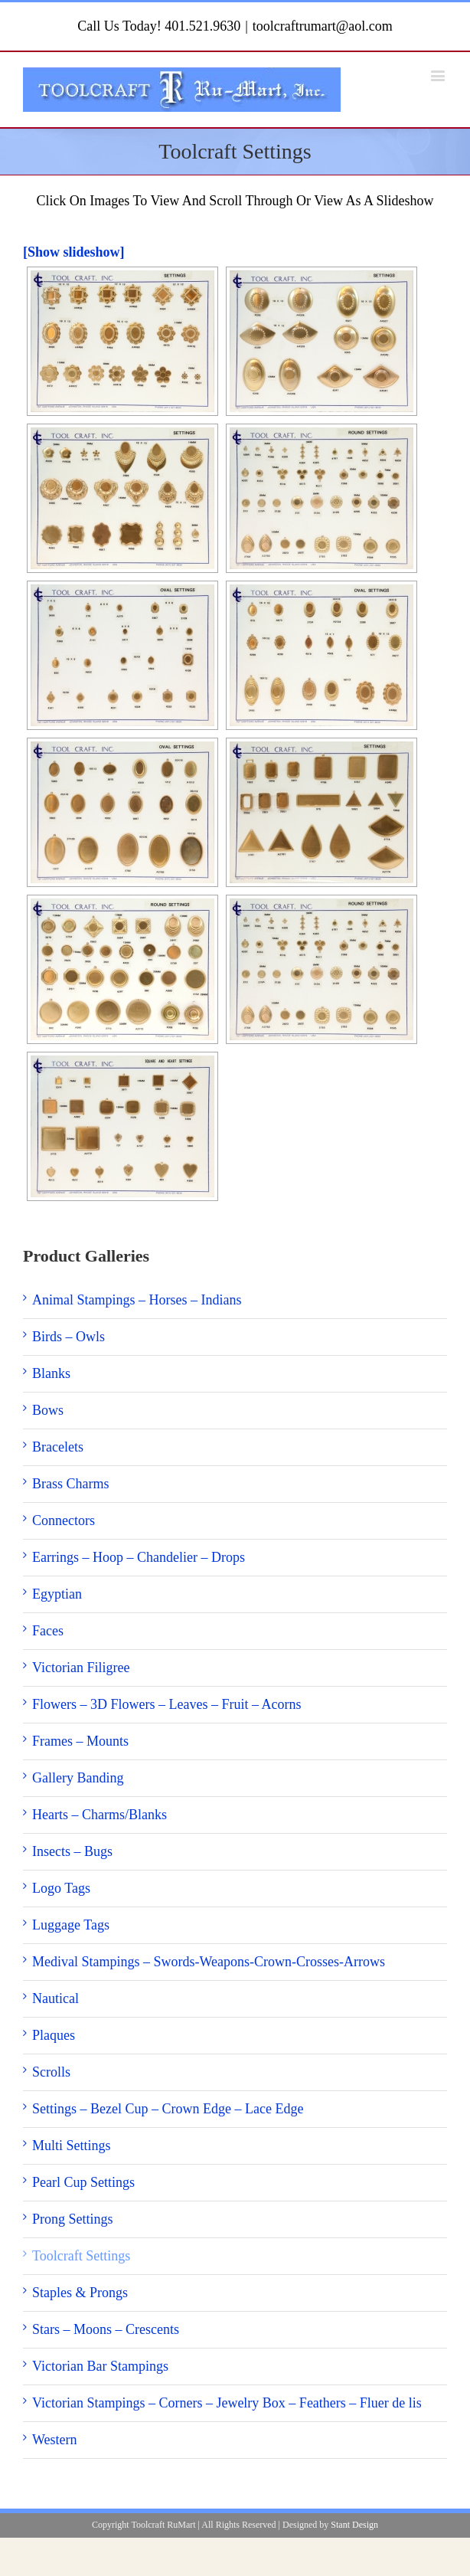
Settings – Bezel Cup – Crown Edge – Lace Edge (167, 2108)
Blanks (51, 1373)
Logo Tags (61, 1888)
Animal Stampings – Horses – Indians (136, 1300)
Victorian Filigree (80, 1667)
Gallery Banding (77, 1778)
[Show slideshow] (74, 252)
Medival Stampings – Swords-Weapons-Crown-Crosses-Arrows (208, 1961)
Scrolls (51, 2072)
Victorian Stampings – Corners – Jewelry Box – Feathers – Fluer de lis (227, 2403)
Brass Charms (70, 1483)
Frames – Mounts (80, 1741)
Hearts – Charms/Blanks (99, 1814)
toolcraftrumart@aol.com (323, 26)
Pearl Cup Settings (83, 2182)
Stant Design (354, 2524)
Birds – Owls (68, 1336)
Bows (48, 1410)
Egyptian (57, 1594)
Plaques (53, 2035)
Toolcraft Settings (81, 2255)
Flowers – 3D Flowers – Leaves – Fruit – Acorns (166, 1704)
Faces (48, 1630)
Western (54, 2439)
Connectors (63, 1520)
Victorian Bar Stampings (100, 2366)
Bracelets (57, 1447)
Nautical (55, 1998)
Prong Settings (72, 2219)
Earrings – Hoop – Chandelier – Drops (138, 1557)
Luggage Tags (70, 1925)
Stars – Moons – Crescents (105, 2329)
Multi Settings (71, 2145)
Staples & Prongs (80, 2292)
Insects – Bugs (72, 1851)
